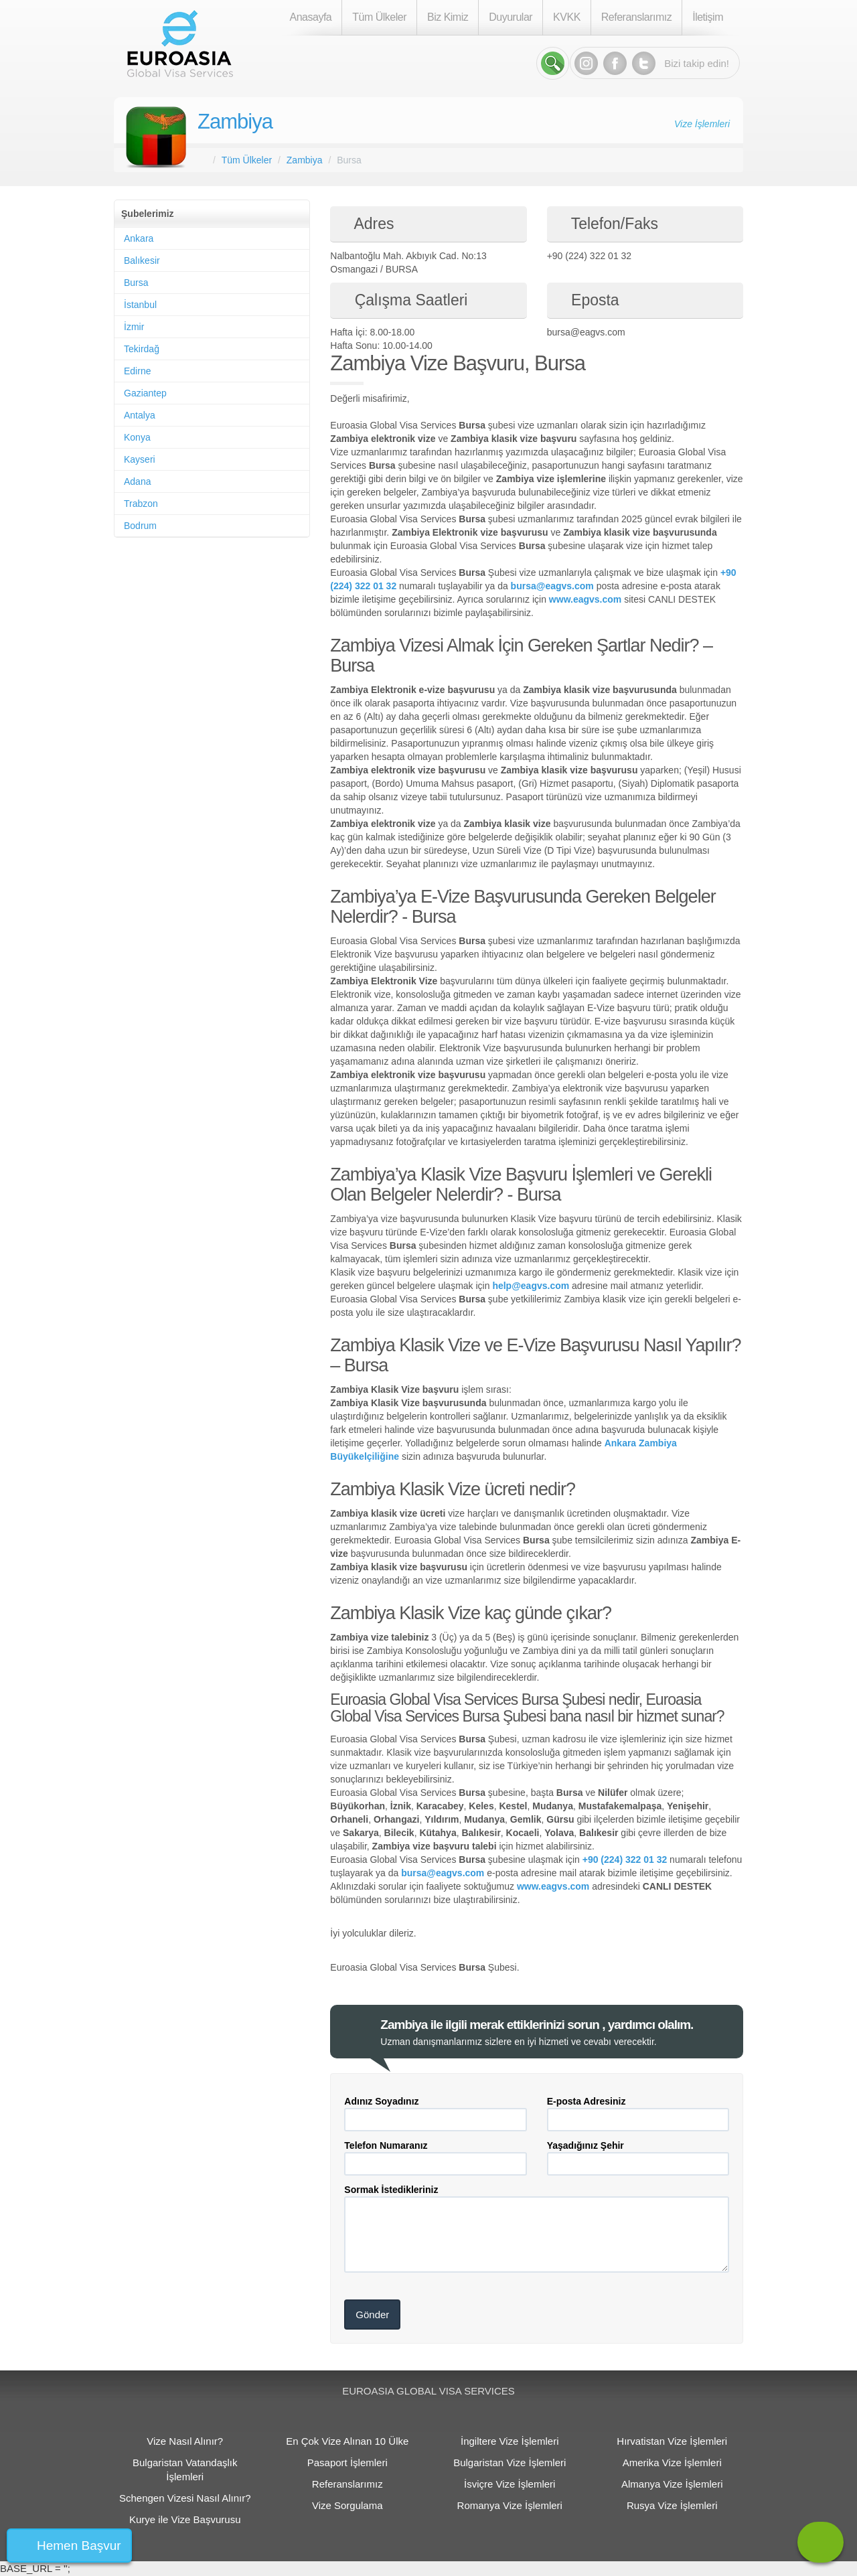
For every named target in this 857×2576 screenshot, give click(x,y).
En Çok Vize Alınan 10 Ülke (347, 2441)
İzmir (134, 326)
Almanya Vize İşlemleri (671, 2484)
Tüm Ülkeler (379, 17)
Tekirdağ (141, 349)
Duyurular (510, 17)
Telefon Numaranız (385, 2145)
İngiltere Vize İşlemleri (509, 2441)
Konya (137, 437)
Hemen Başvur (79, 2546)
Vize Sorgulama (347, 2505)
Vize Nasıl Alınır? (185, 2441)
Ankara (138, 238)
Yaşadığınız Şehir (585, 2145)
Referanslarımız (636, 17)
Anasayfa (311, 17)
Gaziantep (145, 393)
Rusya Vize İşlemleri (672, 2505)
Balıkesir (142, 260)
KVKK (566, 17)
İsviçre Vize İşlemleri (509, 2484)
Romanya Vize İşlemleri (509, 2505)
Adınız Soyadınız (381, 2101)
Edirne (137, 371)
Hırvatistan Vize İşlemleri (672, 2441)
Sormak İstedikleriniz (391, 2189)
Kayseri (139, 459)
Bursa (136, 282)
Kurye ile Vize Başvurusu (184, 2519)
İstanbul (140, 304)
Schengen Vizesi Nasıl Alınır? (185, 2498)
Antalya (139, 415)
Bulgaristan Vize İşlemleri (509, 2462)
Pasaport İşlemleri (347, 2462)
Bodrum (140, 525)
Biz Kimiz (447, 17)
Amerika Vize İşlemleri (672, 2462)
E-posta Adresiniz (586, 2101)
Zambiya (235, 121)
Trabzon (141, 503)
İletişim (707, 17)
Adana (137, 481)
